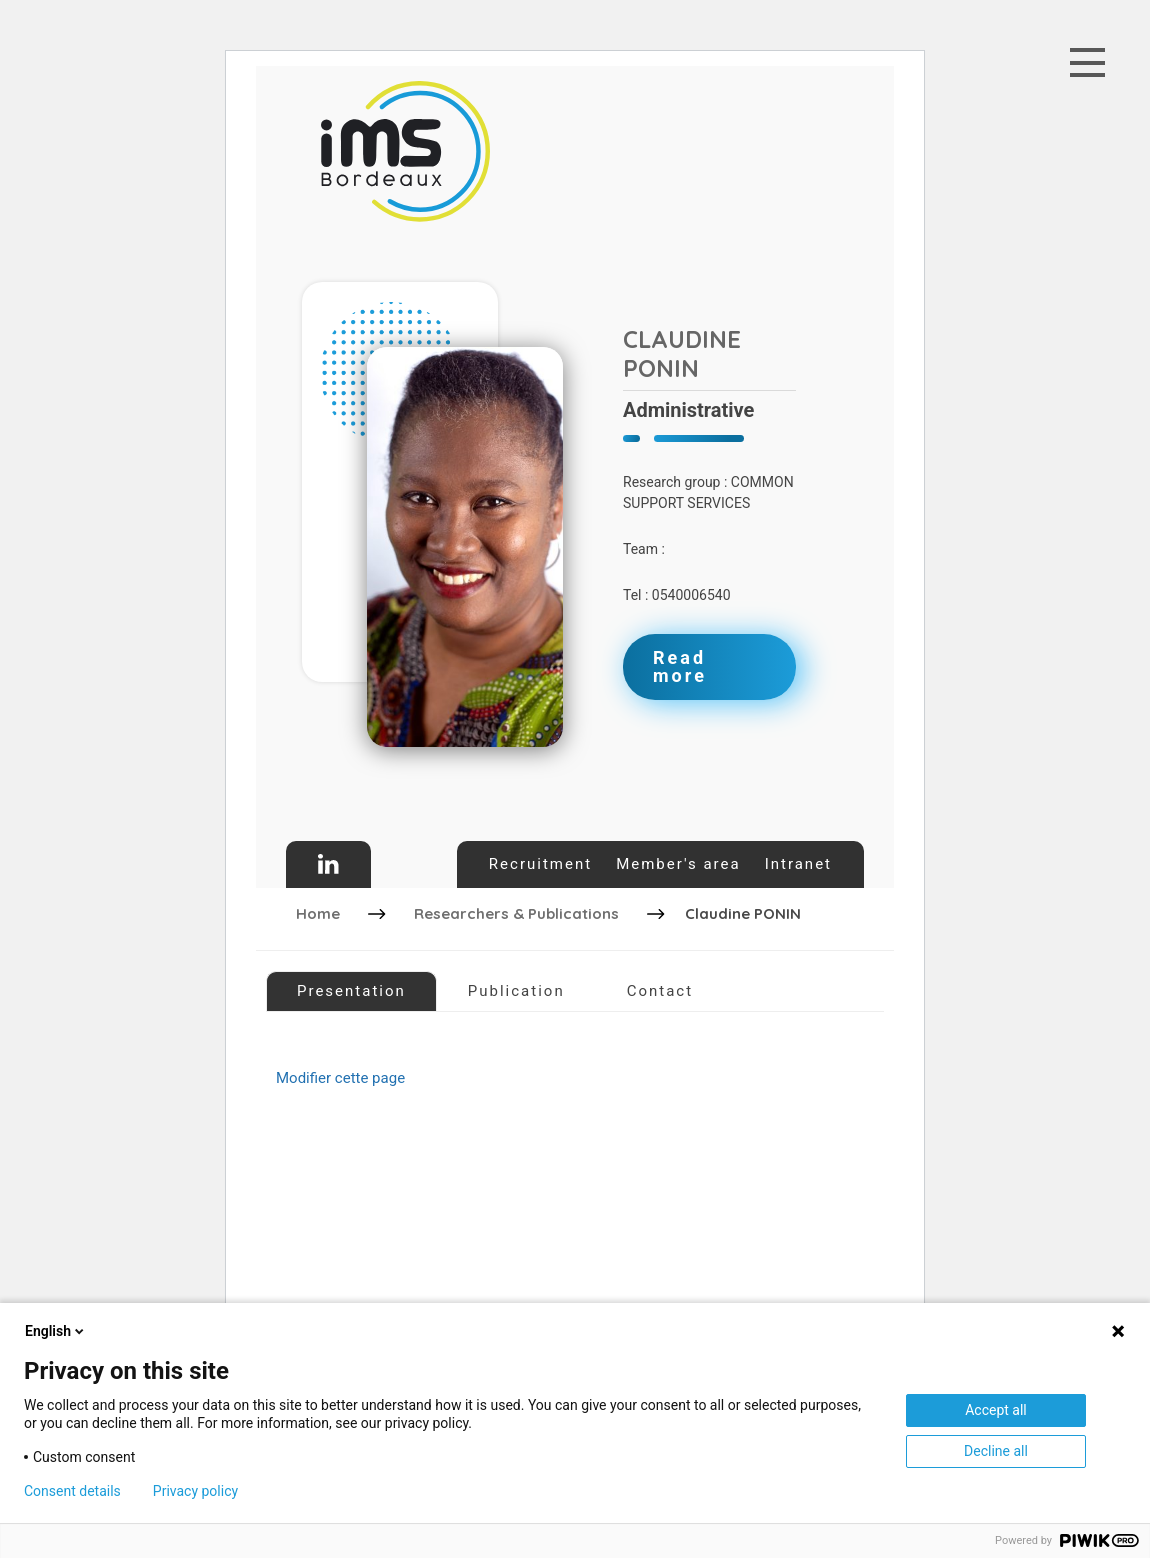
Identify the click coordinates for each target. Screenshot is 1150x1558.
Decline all (996, 1451)
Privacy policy (195, 1491)
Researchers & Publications (516, 913)
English (56, 1331)
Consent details (72, 1491)
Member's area (678, 864)
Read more (680, 666)
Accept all (996, 1410)
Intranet (798, 864)
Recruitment (540, 864)
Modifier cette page (340, 1078)
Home (318, 913)
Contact (660, 991)
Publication (516, 991)
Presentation (351, 991)
